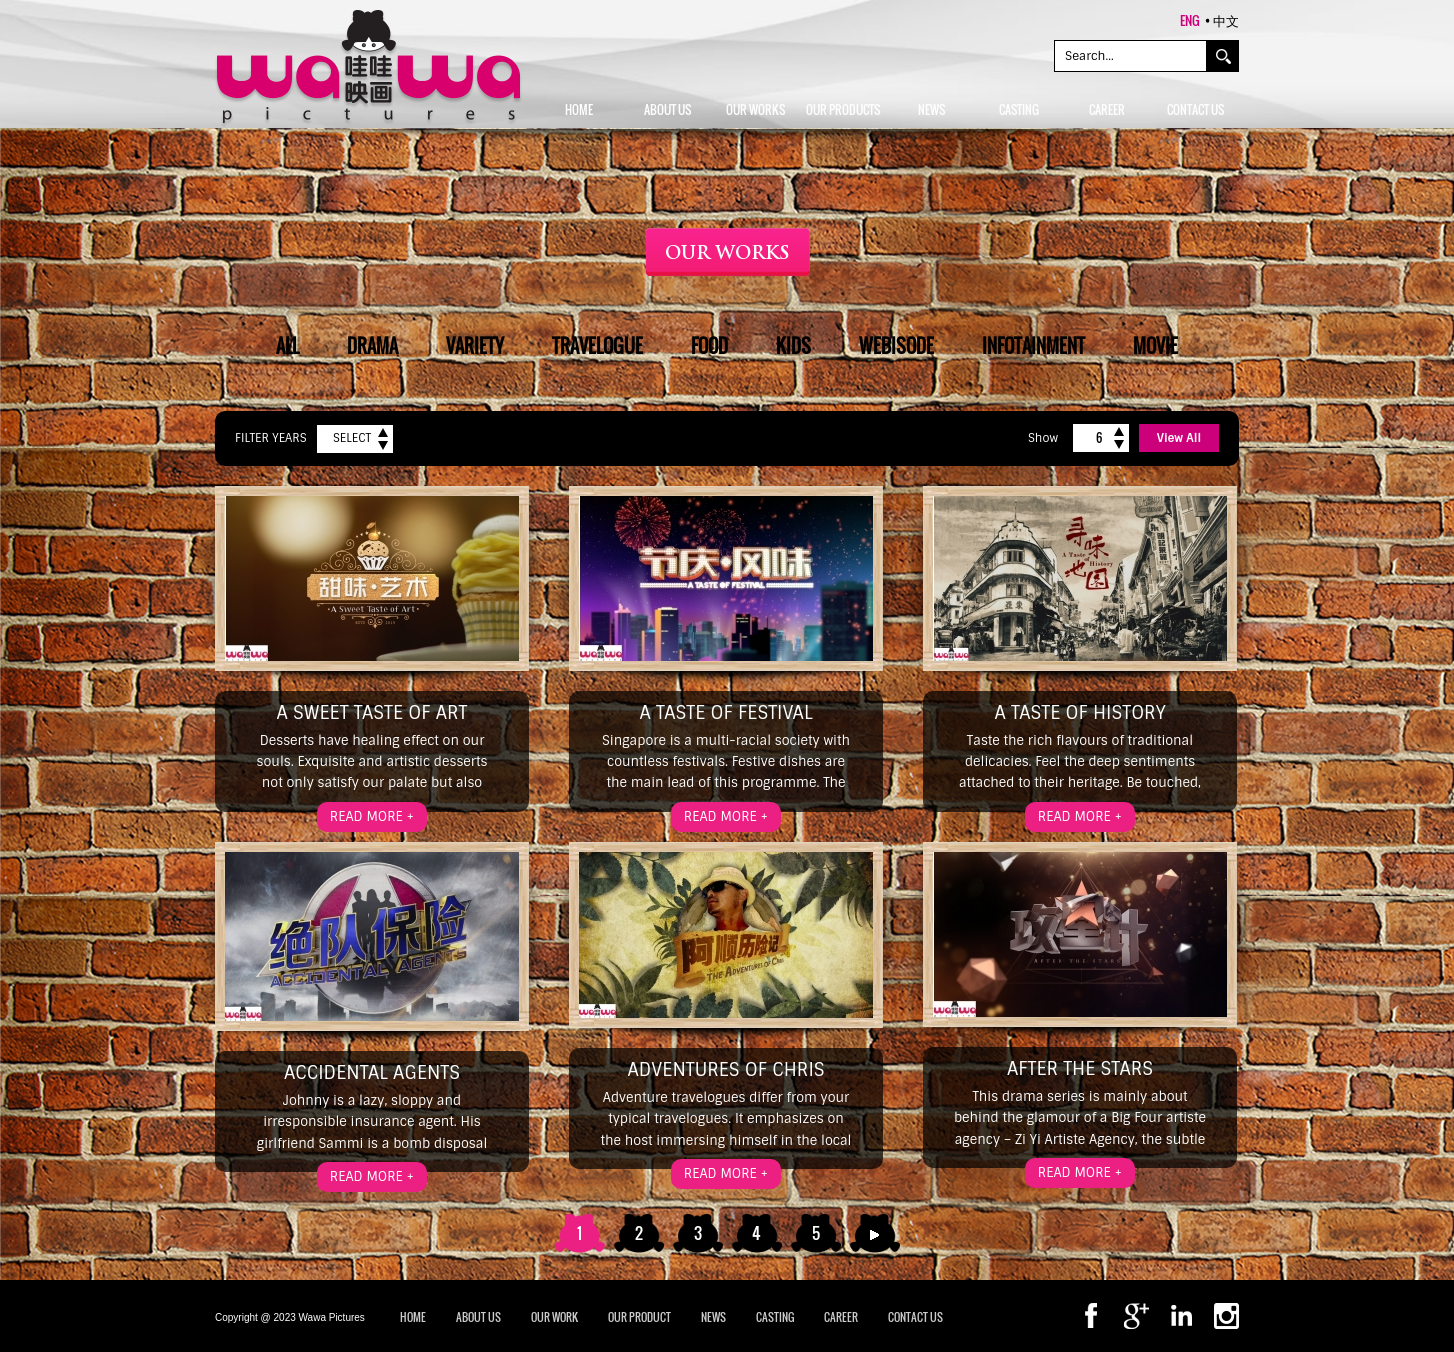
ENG (1190, 20)
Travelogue (597, 346)
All (287, 346)
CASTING (775, 1317)
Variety (475, 346)
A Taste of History (1079, 713)
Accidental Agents (372, 1073)
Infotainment (1033, 346)
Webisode (896, 346)
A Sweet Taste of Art (372, 713)
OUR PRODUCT (639, 1317)
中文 (1226, 20)
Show (1043, 438)
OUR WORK (554, 1317)
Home (413, 1317)
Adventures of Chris (725, 1070)
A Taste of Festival (725, 713)
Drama (372, 346)
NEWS (713, 1317)
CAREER (841, 1317)
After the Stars (1080, 1069)
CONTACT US (915, 1317)
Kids (793, 346)
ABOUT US (478, 1317)
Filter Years (271, 438)
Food (709, 346)
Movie (1155, 346)
